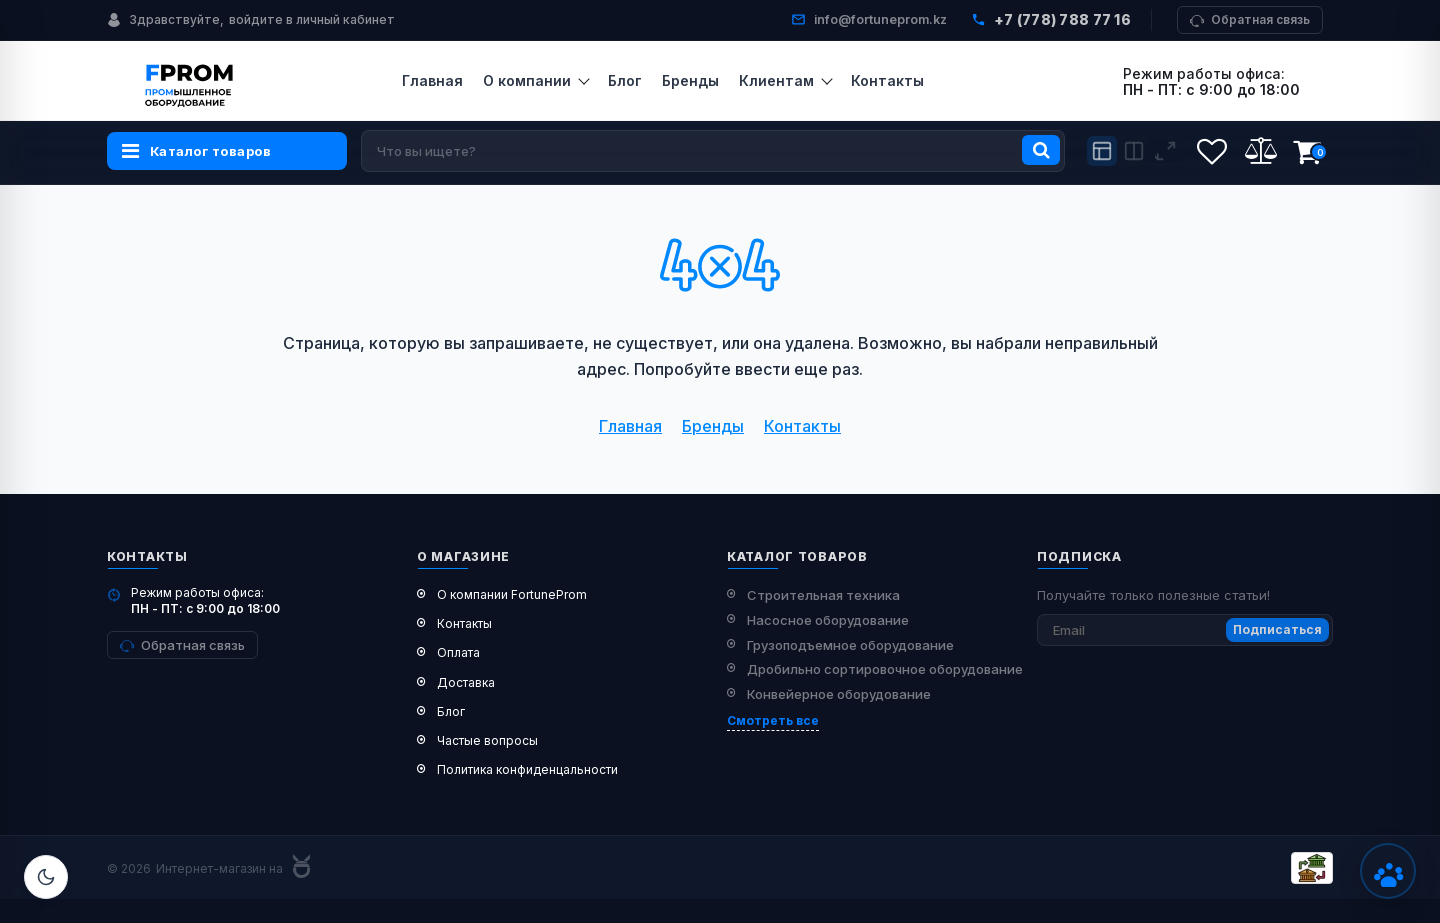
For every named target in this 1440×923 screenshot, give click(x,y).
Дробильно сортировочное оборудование (885, 669)
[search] (713, 151)
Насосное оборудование (828, 620)
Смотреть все (773, 720)
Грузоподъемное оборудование (850, 645)
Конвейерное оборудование (839, 694)
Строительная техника (823, 595)
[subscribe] (1185, 630)
